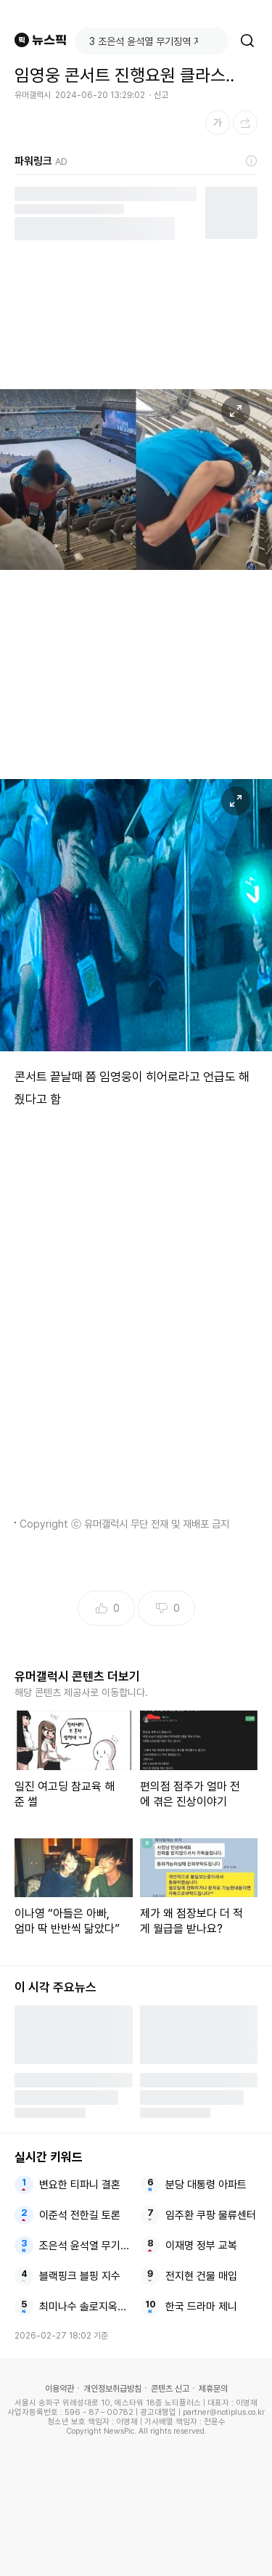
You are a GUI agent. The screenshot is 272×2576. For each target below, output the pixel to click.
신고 (161, 95)
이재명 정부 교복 (201, 2245)
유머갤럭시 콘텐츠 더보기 (77, 1676)
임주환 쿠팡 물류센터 (210, 2215)
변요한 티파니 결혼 (79, 2184)
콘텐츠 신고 (170, 2389)
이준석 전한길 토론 (79, 2215)
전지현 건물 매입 (201, 2276)
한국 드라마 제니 (201, 2306)
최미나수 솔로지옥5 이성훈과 (85, 2306)
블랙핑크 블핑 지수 (79, 2276)
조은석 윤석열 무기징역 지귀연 (85, 2245)
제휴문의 (213, 2389)
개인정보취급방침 (112, 2389)
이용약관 (59, 2389)
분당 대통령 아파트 (206, 2184)
